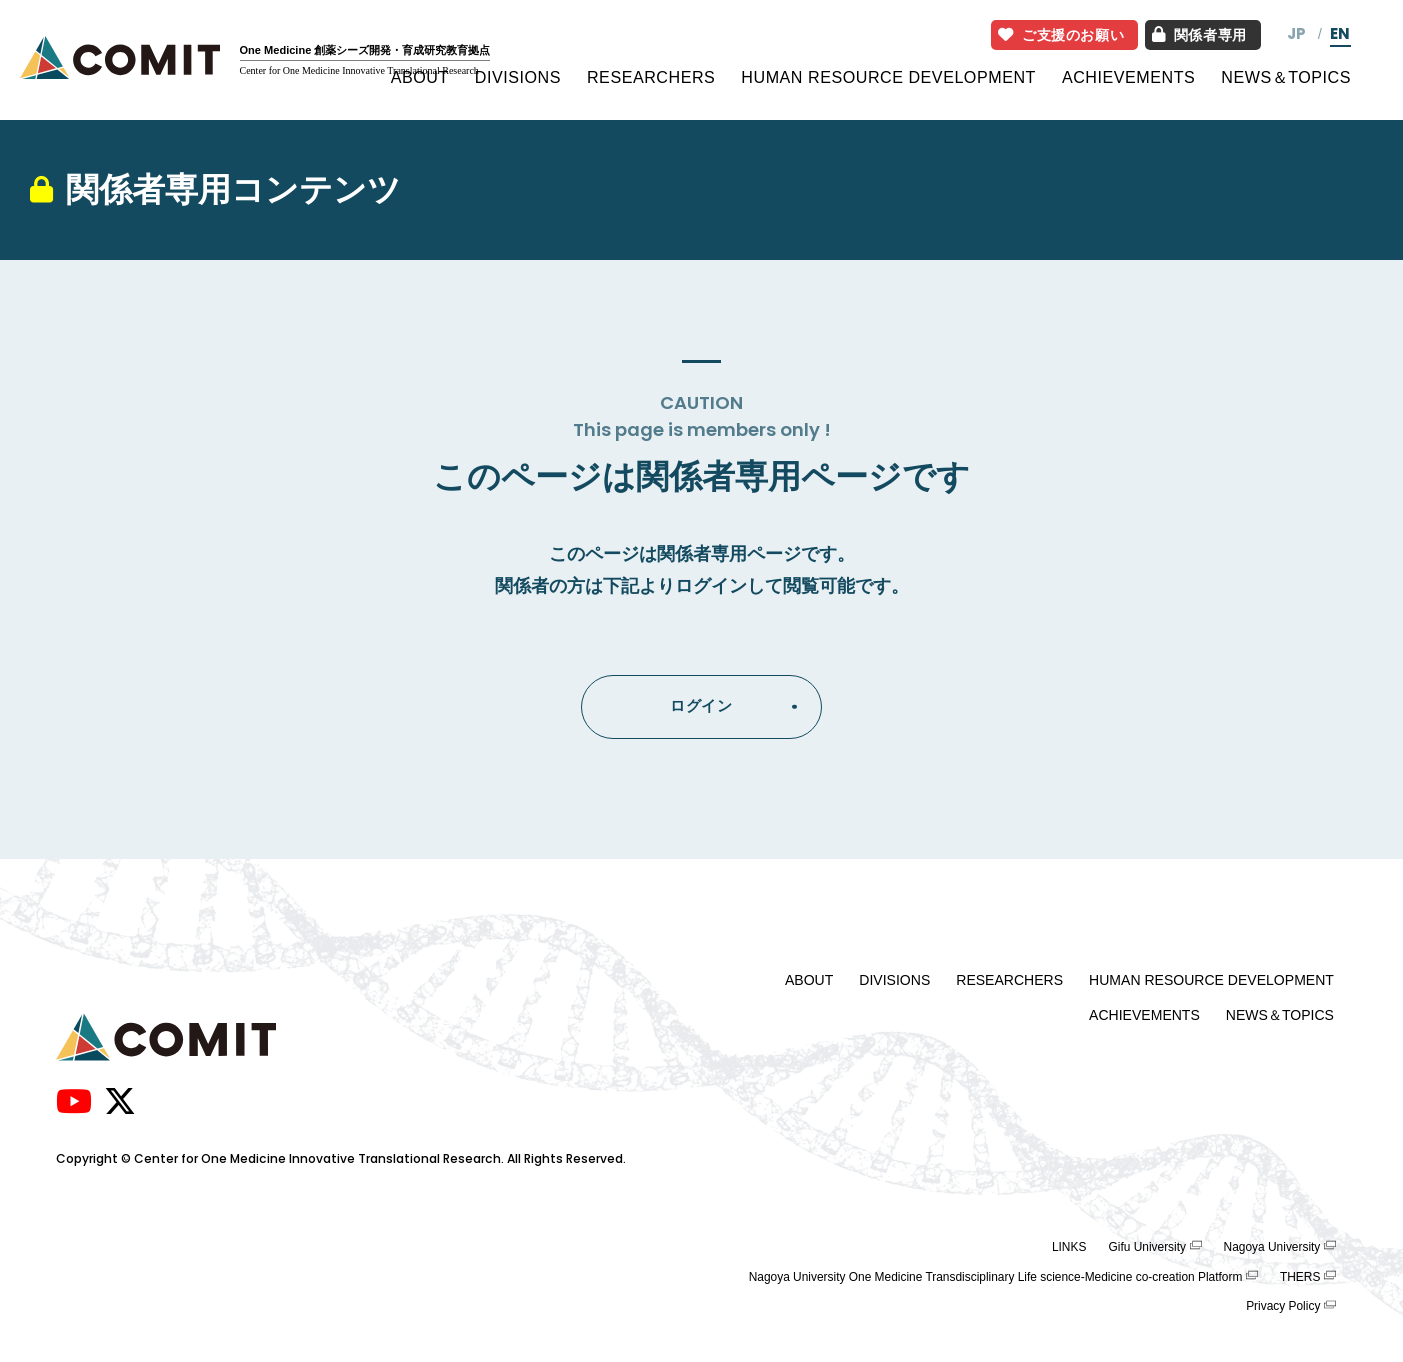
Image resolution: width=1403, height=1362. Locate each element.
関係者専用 (1199, 35)
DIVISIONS (518, 77)
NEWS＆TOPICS (1286, 77)
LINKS (1069, 1247)
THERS (1300, 1277)
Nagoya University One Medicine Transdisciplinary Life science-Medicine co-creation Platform (996, 1277)
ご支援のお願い (1061, 35)
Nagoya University (1272, 1247)
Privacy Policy (1283, 1306)
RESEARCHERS (651, 77)
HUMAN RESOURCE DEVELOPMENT (888, 77)
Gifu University (1147, 1247)
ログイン (701, 705)
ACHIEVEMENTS (1128, 77)
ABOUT (420, 77)
